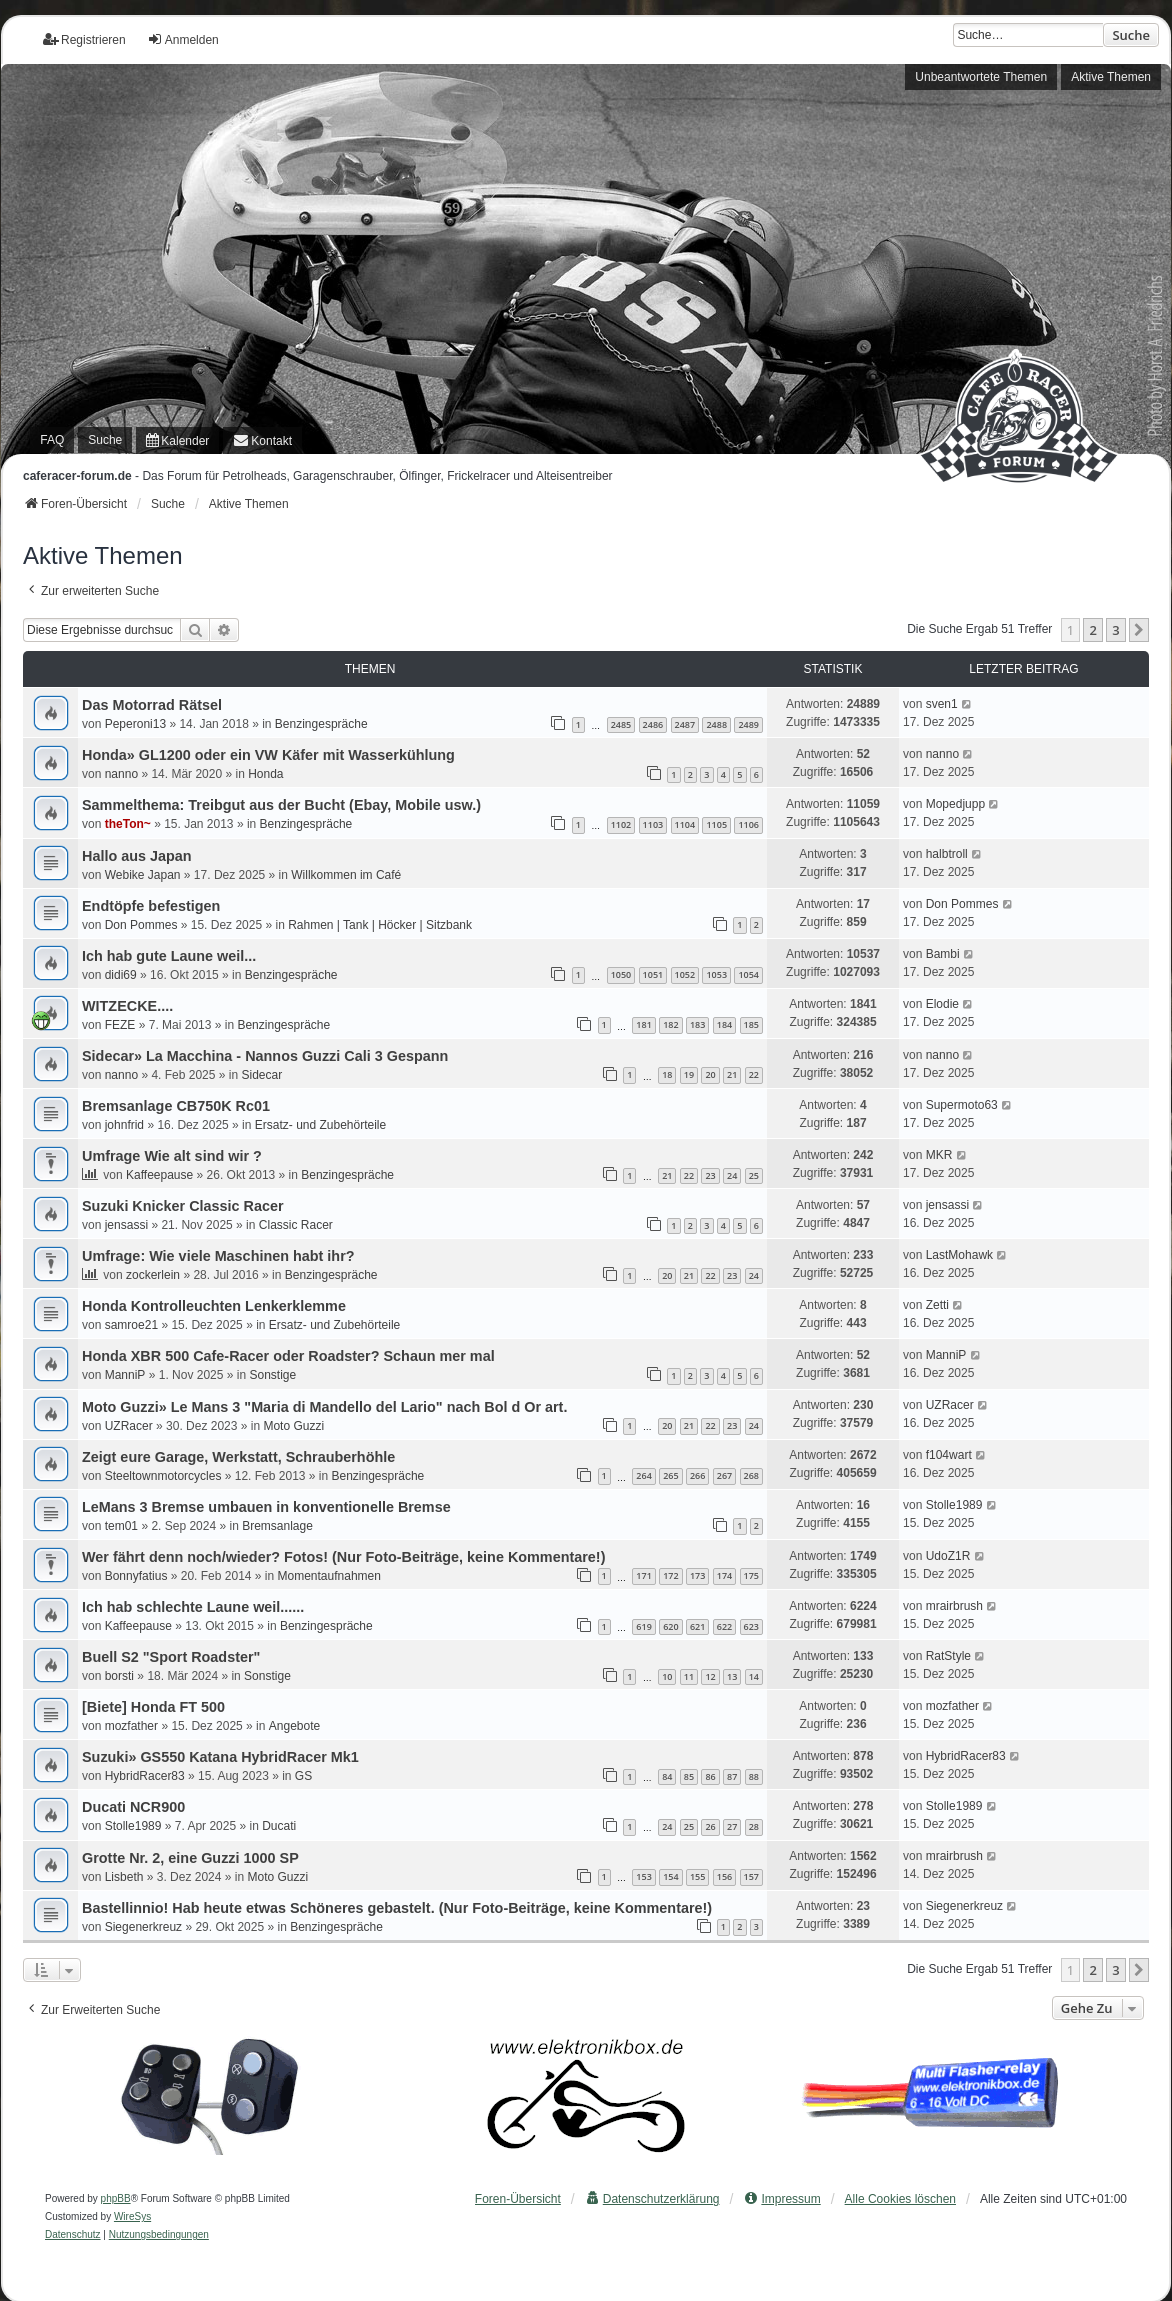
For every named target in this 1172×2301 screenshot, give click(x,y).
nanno (121, 774)
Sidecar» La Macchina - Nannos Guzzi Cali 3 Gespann (265, 1056)
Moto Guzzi (293, 1426)
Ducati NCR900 (133, 1807)
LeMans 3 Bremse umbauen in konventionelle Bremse (266, 1507)
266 (697, 1475)
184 (724, 1024)
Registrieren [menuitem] (84, 39)
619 (643, 1626)
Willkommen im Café (346, 875)
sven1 (942, 704)
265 (670, 1475)
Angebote (294, 1726)
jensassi (126, 1225)
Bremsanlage (277, 1526)
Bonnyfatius (136, 1576)
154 (670, 1876)
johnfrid (124, 1125)
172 (670, 1575)
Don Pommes (141, 925)
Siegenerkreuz (143, 1927)
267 (724, 1475)
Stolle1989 (954, 1505)
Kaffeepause (159, 1175)
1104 (685, 824)
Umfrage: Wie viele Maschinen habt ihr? (218, 1256)
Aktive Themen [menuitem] (1111, 77)
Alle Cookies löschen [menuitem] (900, 2199)
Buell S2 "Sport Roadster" (171, 1657)
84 (667, 1776)
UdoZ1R (948, 1556)
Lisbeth (124, 1877)
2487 (685, 724)
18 (667, 1074)
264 (643, 1475)
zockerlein (153, 1275)
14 (754, 1676)
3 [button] (1115, 630)
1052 (685, 974)
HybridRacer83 (145, 1776)
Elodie (942, 1004)
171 (643, 1575)
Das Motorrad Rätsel (152, 705)
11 (689, 1676)
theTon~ (128, 824)
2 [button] (1092, 630)
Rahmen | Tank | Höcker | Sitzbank (380, 925)
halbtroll (947, 854)
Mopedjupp (955, 804)
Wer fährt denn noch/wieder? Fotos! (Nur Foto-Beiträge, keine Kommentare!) (343, 1557)
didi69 (121, 975)
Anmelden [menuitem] (183, 39)
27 (732, 1826)
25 (754, 1175)
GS (303, 1776)
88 (754, 1776)
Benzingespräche (321, 724)
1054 (748, 974)
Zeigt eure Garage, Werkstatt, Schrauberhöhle (238, 1457)
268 (751, 1475)
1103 (653, 824)
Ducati (279, 1826)
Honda (265, 774)
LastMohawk (959, 1255)
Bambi (943, 954)
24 (732, 1175)
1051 (653, 974)
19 (689, 1074)
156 (724, 1876)
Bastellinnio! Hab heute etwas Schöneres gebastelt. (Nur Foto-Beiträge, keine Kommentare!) (397, 1908)
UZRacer (129, 1426)
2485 (621, 724)
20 (710, 1074)
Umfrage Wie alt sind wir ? (172, 1156)
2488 (716, 724)
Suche (1131, 35)
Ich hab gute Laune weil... (169, 956)
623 (751, 1626)
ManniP (125, 1375)
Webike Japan (143, 875)
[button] (1139, 630)
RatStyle (948, 1656)
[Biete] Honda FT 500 (153, 1707)
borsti (119, 1676)
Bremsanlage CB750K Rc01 (176, 1106)
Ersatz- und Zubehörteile (320, 1125)
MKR (939, 1155)
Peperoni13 (135, 724)
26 (710, 1826)
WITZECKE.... (127, 1006)
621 (697, 1626)
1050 (621, 974)
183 (697, 1024)
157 (751, 1876)
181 (643, 1024)
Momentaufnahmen (329, 1576)
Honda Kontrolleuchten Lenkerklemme (214, 1306)
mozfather (131, 1726)
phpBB (116, 2198)
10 (667, 1676)
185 (751, 1024)
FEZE (120, 1025)
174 (724, 1575)
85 (689, 1776)
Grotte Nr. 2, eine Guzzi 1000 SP (190, 1858)
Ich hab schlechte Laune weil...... (193, 1607)
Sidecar (261, 1075)
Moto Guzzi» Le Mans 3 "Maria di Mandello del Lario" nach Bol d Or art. (324, 1407)
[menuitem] (177, 440)
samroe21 (131, 1325)
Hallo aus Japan (137, 856)
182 (670, 1024)
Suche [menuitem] (105, 440)
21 (732, 1074)
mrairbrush (954, 1606)
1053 (716, 974)
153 (643, 1876)
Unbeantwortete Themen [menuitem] (981, 77)
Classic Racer (296, 1225)
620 (670, 1626)
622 (724, 1626)
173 (697, 1575)
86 (710, 1776)
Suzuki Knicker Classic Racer (183, 1206)
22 (754, 1074)
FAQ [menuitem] (52, 440)
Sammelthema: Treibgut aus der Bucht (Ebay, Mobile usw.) (281, 805)
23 (710, 1175)
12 (710, 1676)
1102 (621, 824)
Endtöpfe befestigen (151, 906)
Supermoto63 (962, 1105)
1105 (716, 824)
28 (754, 1826)
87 (732, 1776)
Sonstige (272, 1375)
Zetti (937, 1305)
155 (697, 1876)
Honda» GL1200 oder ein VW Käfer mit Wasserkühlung (268, 755)
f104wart (949, 1455)
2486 (653, 724)
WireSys (132, 2216)
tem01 (121, 1526)
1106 (748, 824)
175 (751, 1575)
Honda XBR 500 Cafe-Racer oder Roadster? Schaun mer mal (288, 1356)
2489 (748, 724)
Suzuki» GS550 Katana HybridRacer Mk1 (220, 1757)
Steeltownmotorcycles (163, 1476)
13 (732, 1676)
